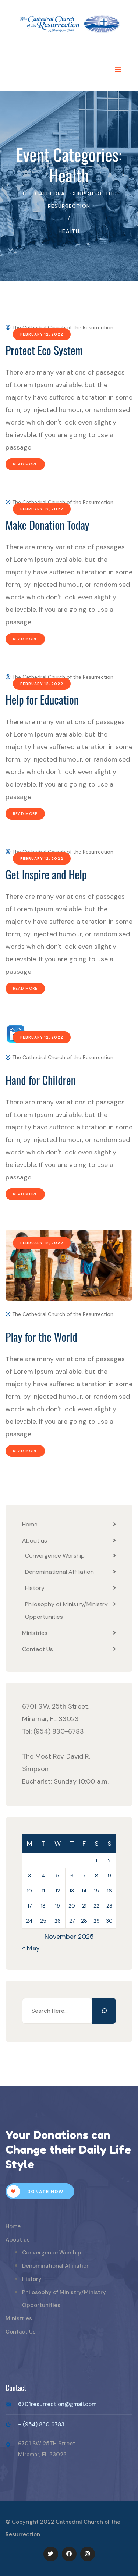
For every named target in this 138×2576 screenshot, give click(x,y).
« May (31, 1948)
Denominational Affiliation (59, 1572)
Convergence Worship (55, 1556)
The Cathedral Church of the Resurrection (59, 327)
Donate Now (35, 2191)
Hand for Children (41, 1080)
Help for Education (42, 699)
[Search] (104, 2011)
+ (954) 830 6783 (41, 2424)
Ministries (34, 1633)
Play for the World (41, 1336)
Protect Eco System (44, 350)
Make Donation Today (47, 525)
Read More (25, 464)
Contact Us (37, 1649)
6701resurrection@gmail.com (57, 2404)
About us (34, 1540)
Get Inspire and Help (46, 874)
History (35, 1588)
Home (30, 1524)
